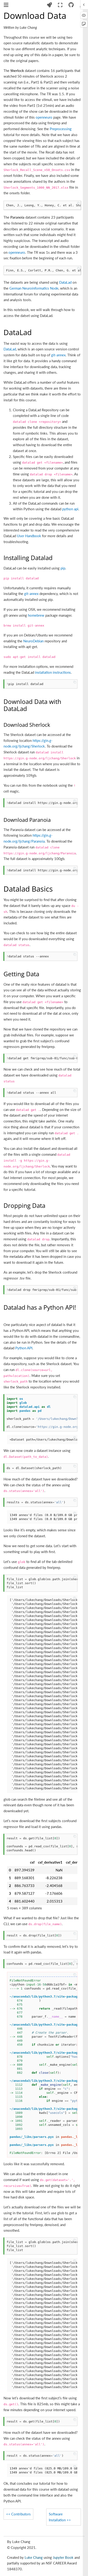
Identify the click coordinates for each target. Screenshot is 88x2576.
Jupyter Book (63, 2557)
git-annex (58, 355)
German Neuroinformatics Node (33, 288)
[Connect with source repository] (71, 5)
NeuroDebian (33, 641)
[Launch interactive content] (49, 5)
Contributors (21, 2514)
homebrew (36, 615)
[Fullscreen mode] (60, 5)
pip (63, 568)
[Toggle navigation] (6, 5)
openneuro (44, 117)
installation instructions (53, 672)
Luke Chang (34, 2557)
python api (70, 509)
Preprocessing (61, 129)
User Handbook (29, 536)
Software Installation (57, 2517)
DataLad (65, 282)
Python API (23, 1348)
